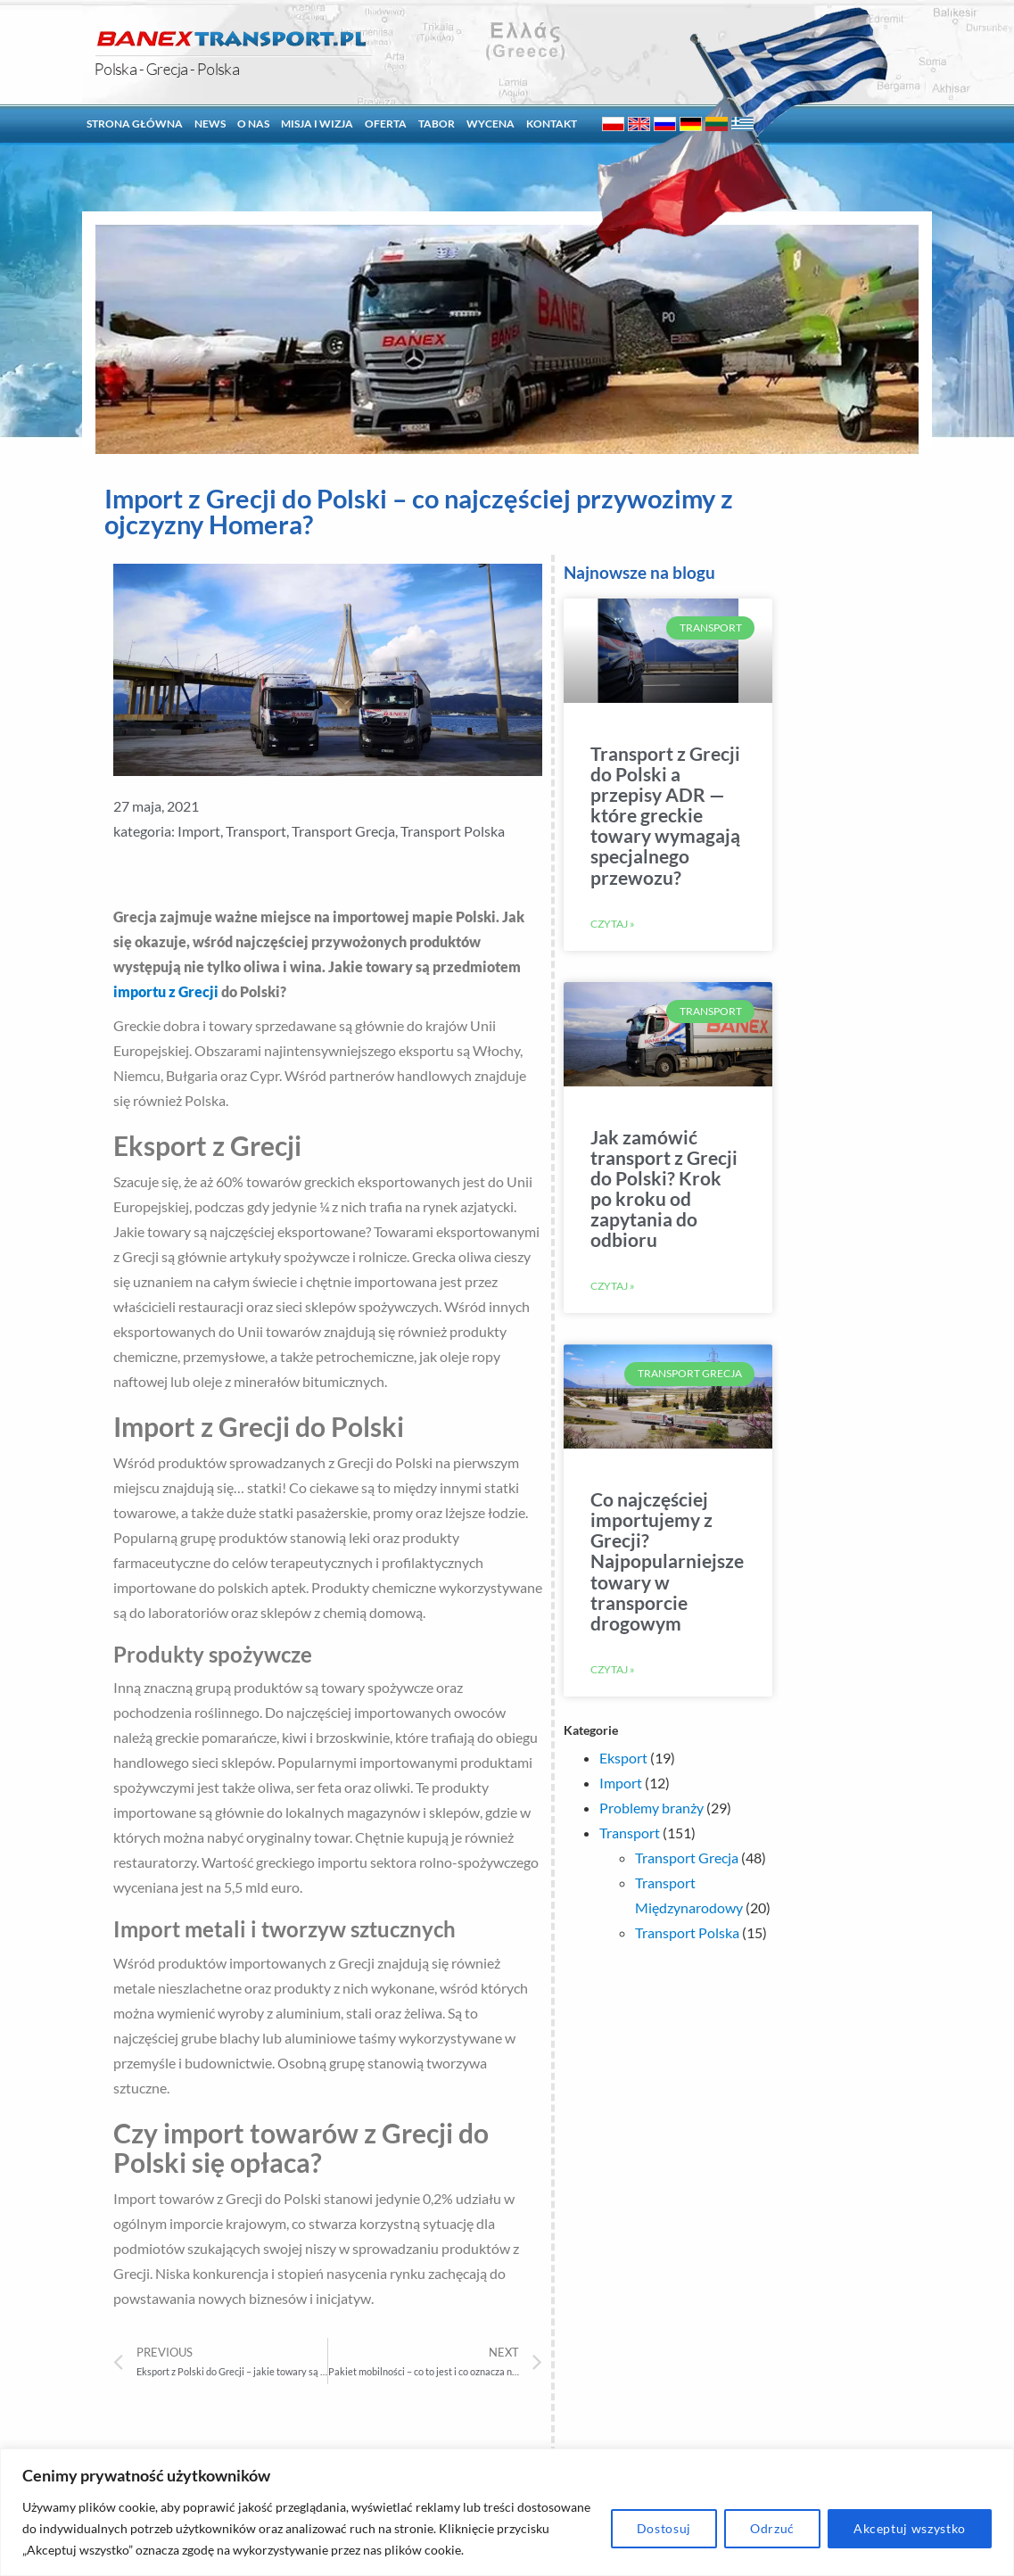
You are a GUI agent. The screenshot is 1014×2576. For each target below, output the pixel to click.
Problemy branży (651, 1807)
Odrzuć (772, 2528)
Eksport (623, 1757)
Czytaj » (612, 923)
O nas (253, 123)
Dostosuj (664, 2528)
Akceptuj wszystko (909, 2528)
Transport (256, 830)
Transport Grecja (343, 830)
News (210, 123)
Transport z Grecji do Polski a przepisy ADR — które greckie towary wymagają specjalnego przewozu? (665, 815)
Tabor (436, 123)
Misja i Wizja (317, 123)
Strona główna (135, 123)
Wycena (490, 123)
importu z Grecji (165, 991)
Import (198, 830)
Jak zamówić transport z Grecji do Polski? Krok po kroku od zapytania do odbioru (664, 1188)
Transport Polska (452, 830)
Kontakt (551, 123)
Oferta (386, 123)
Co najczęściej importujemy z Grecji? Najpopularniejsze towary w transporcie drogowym (667, 1561)
